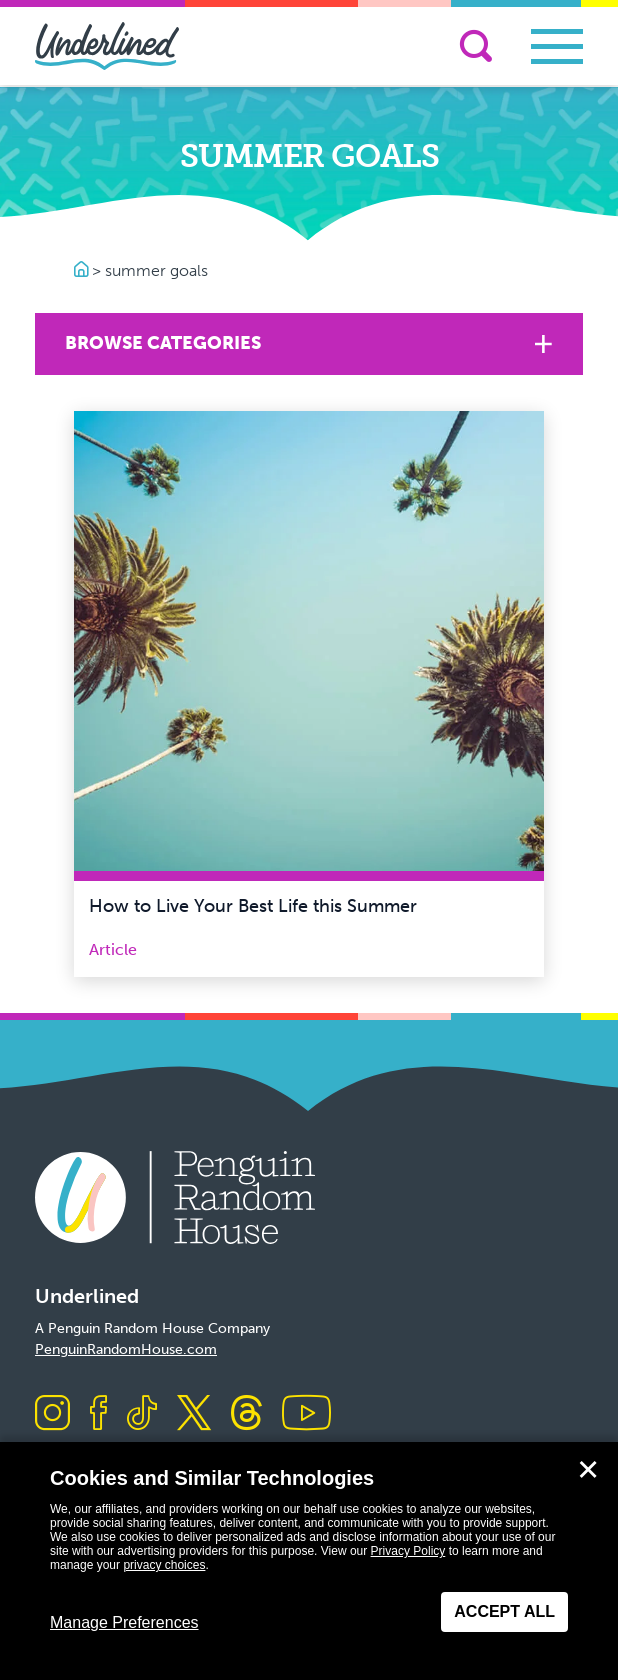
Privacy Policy (408, 1551)
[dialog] (309, 1561)
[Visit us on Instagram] (52, 1414)
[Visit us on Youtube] (306, 1414)
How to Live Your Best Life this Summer (253, 906)
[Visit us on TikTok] (142, 1414)
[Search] (476, 46)
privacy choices (164, 1565)
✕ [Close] (588, 1470)
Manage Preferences (124, 1622)
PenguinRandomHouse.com (126, 1349)
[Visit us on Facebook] (98, 1414)
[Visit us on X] (194, 1414)
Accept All (504, 1611)
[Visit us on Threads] (246, 1414)
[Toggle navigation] (557, 46)
